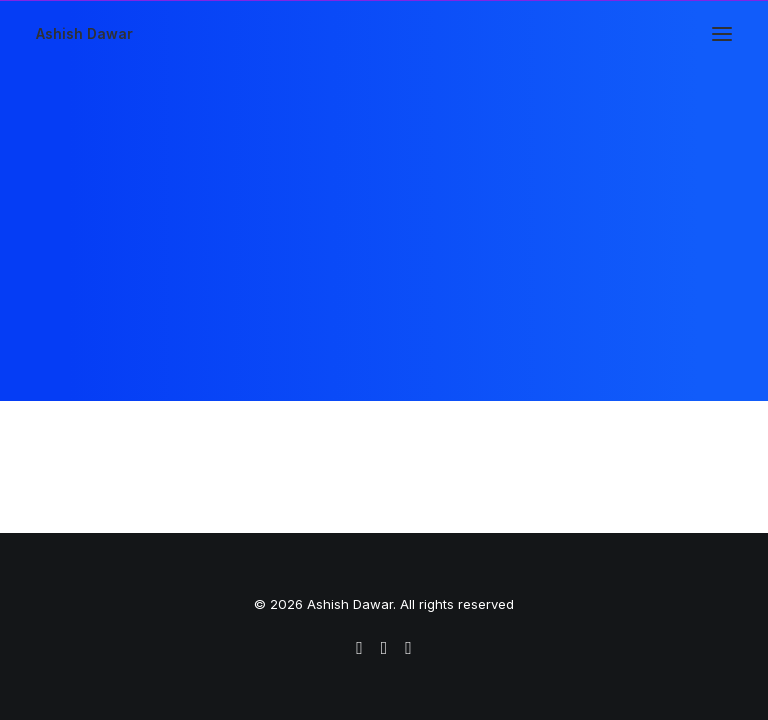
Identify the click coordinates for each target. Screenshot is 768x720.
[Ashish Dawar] (84, 34)
